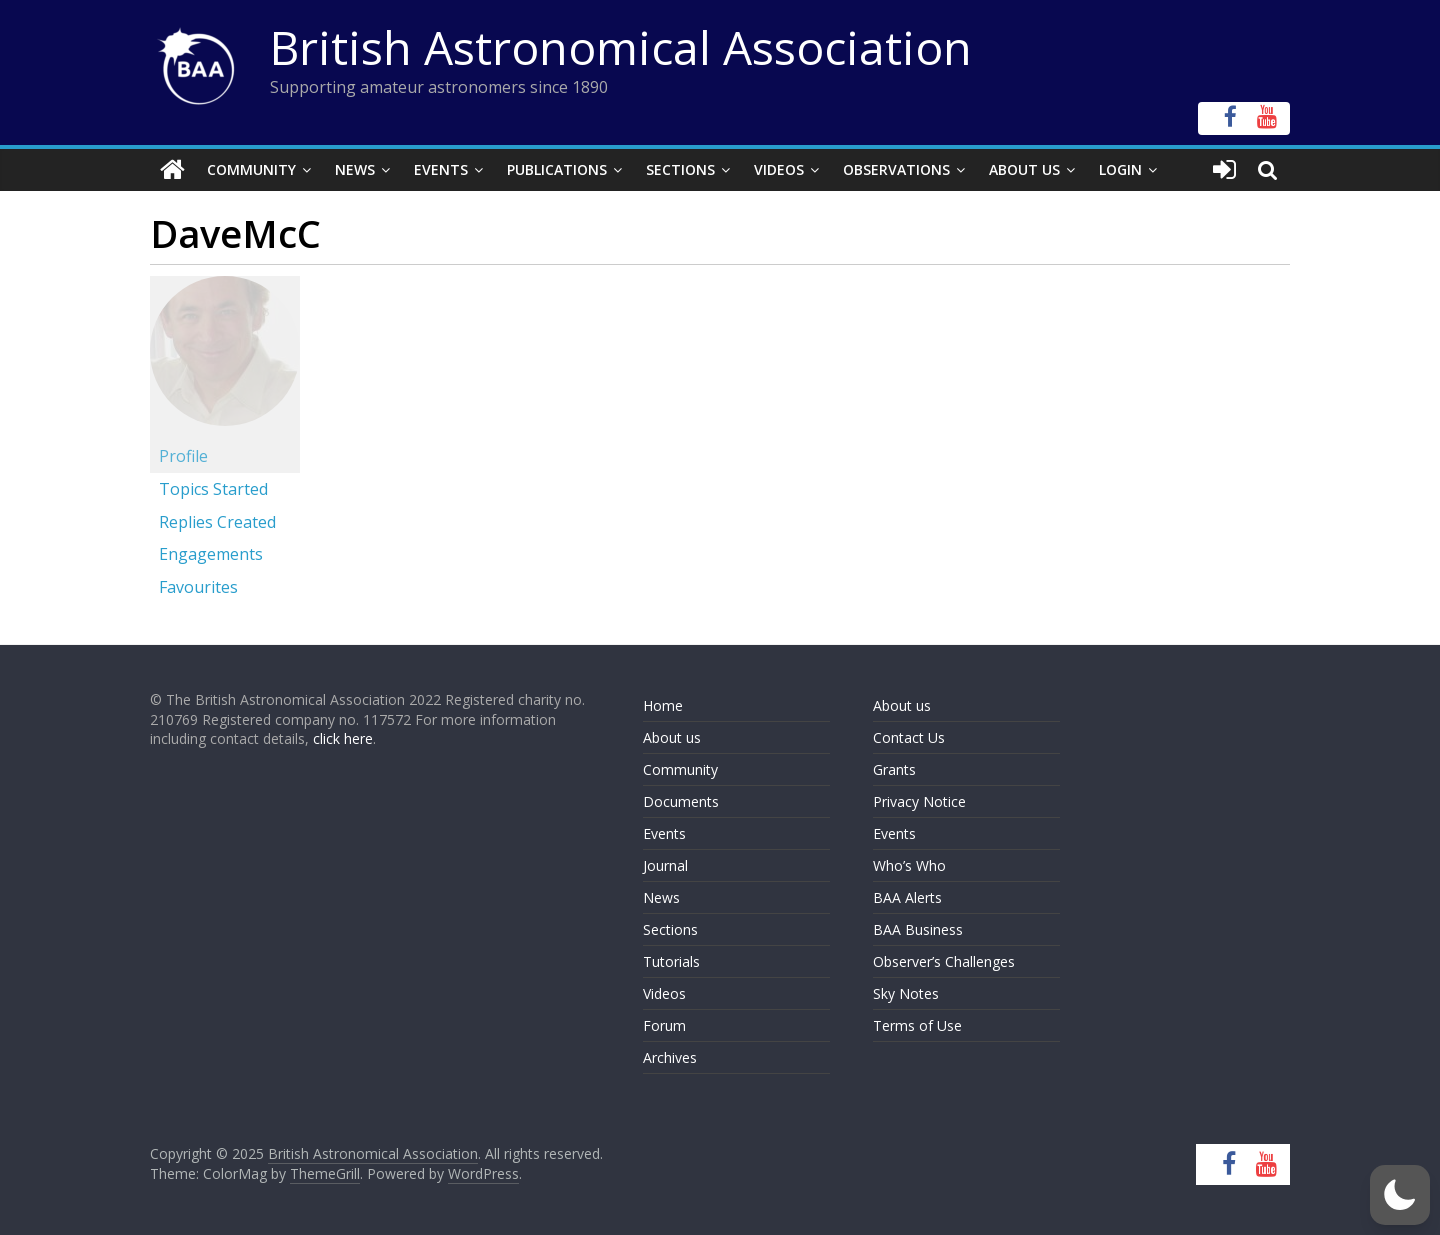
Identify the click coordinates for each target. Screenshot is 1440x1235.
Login (1120, 169)
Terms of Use (917, 1025)
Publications (557, 169)
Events (441, 169)
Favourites (198, 587)
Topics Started (213, 489)
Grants (894, 769)
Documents (681, 801)
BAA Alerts (907, 897)
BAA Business (918, 929)
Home (663, 705)
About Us (1024, 169)
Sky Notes (906, 993)
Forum (664, 1025)
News (355, 169)
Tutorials (671, 961)
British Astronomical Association (621, 47)
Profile (183, 456)
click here (343, 738)
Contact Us (909, 737)
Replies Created (217, 522)
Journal (665, 865)
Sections (680, 169)
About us (672, 737)
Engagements (211, 554)
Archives (670, 1057)
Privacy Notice (919, 801)
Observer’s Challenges (944, 961)
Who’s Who (909, 865)
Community (251, 169)
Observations (896, 169)
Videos (779, 169)
